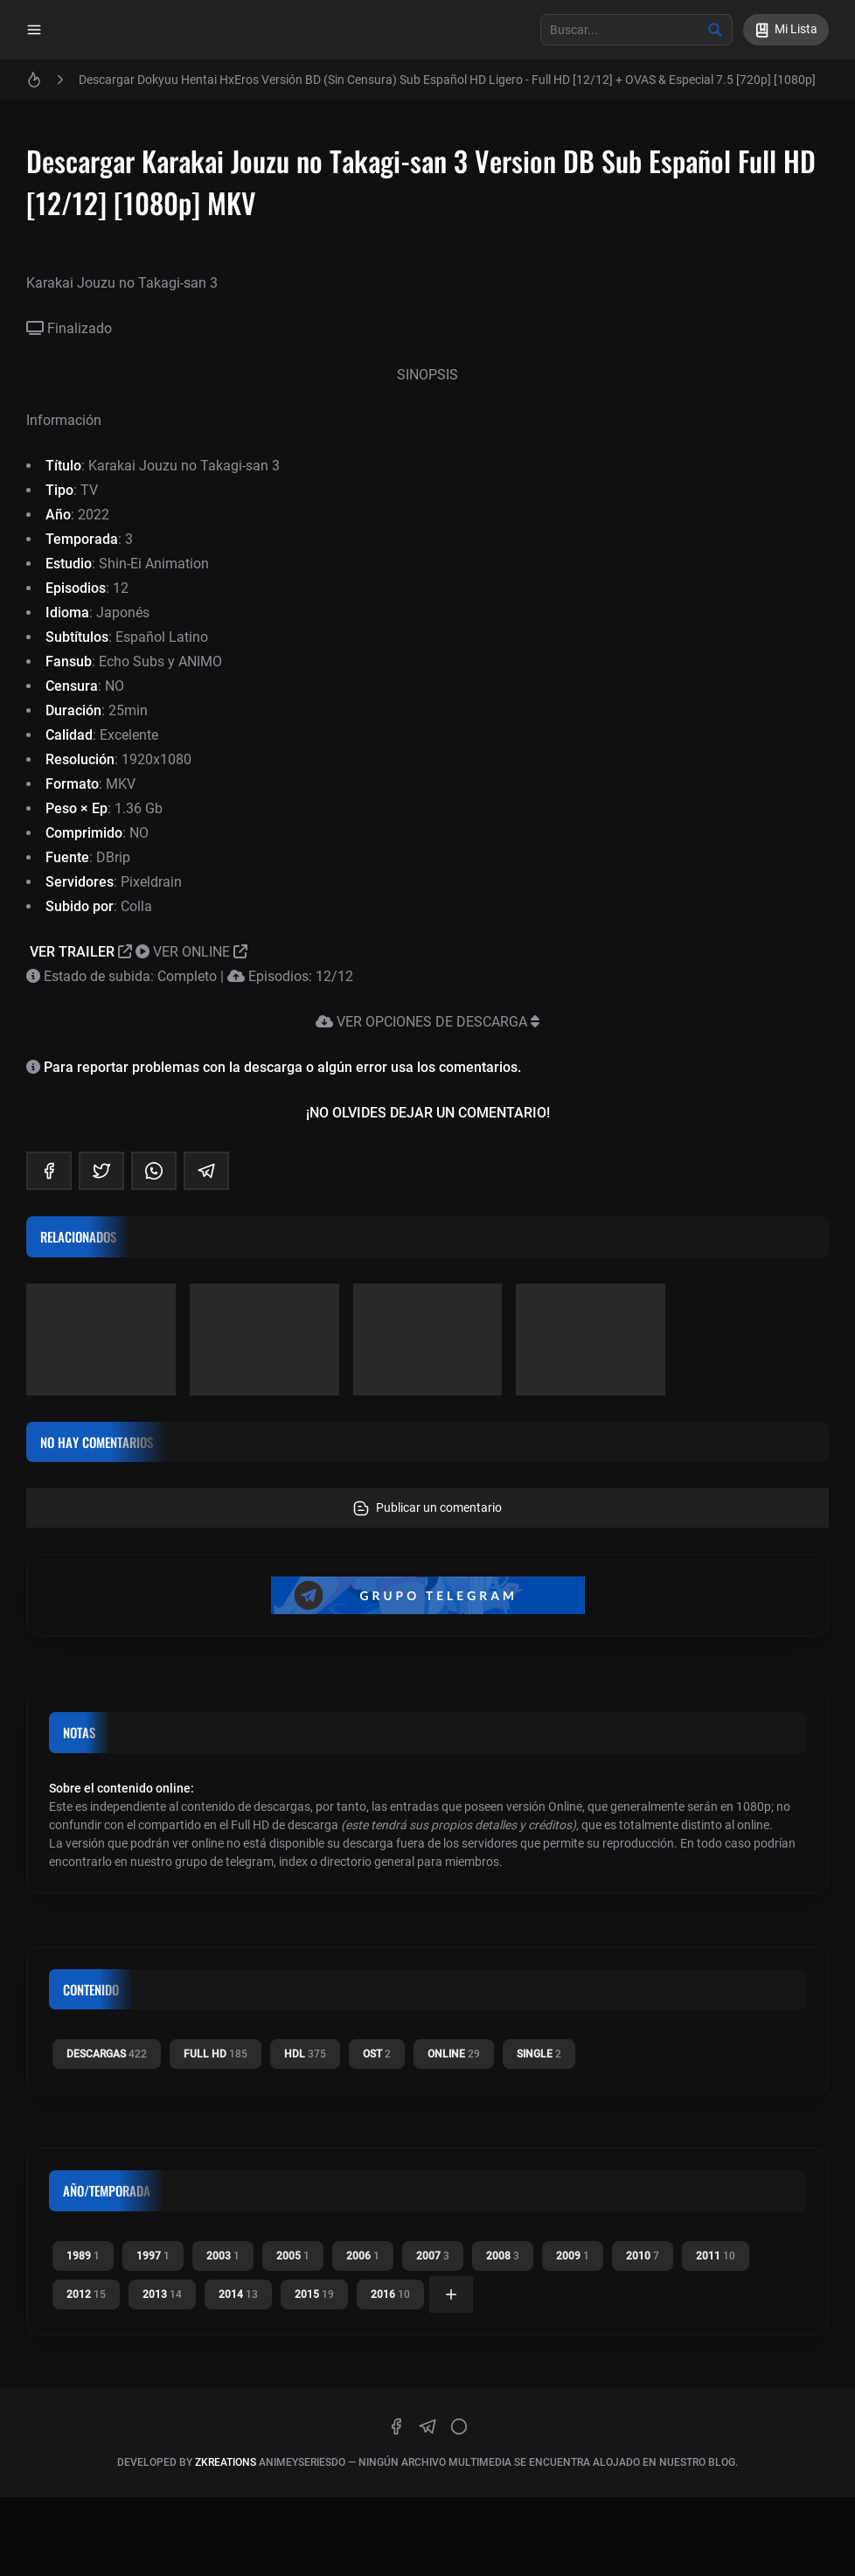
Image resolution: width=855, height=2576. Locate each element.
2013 (162, 2294)
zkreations (225, 2462)
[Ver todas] (451, 2294)
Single (539, 2054)
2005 (292, 2256)
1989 (83, 2256)
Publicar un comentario (427, 1508)
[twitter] (101, 1171)
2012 (86, 2294)
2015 (314, 2294)
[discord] (459, 2426)
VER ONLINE (191, 951)
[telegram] (206, 1171)
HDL (305, 2054)
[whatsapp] (154, 1171)
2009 (572, 2256)
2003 (223, 2256)
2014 (238, 2294)
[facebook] (49, 1171)
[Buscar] (715, 30)
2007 (432, 2256)
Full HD (215, 2054)
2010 (642, 2256)
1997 (153, 2256)
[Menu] (34, 29)
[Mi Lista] (786, 29)
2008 (502, 2256)
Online (454, 2054)
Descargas (106, 2054)
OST (377, 2054)
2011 (715, 2256)
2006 (362, 2256)
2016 (390, 2294)
